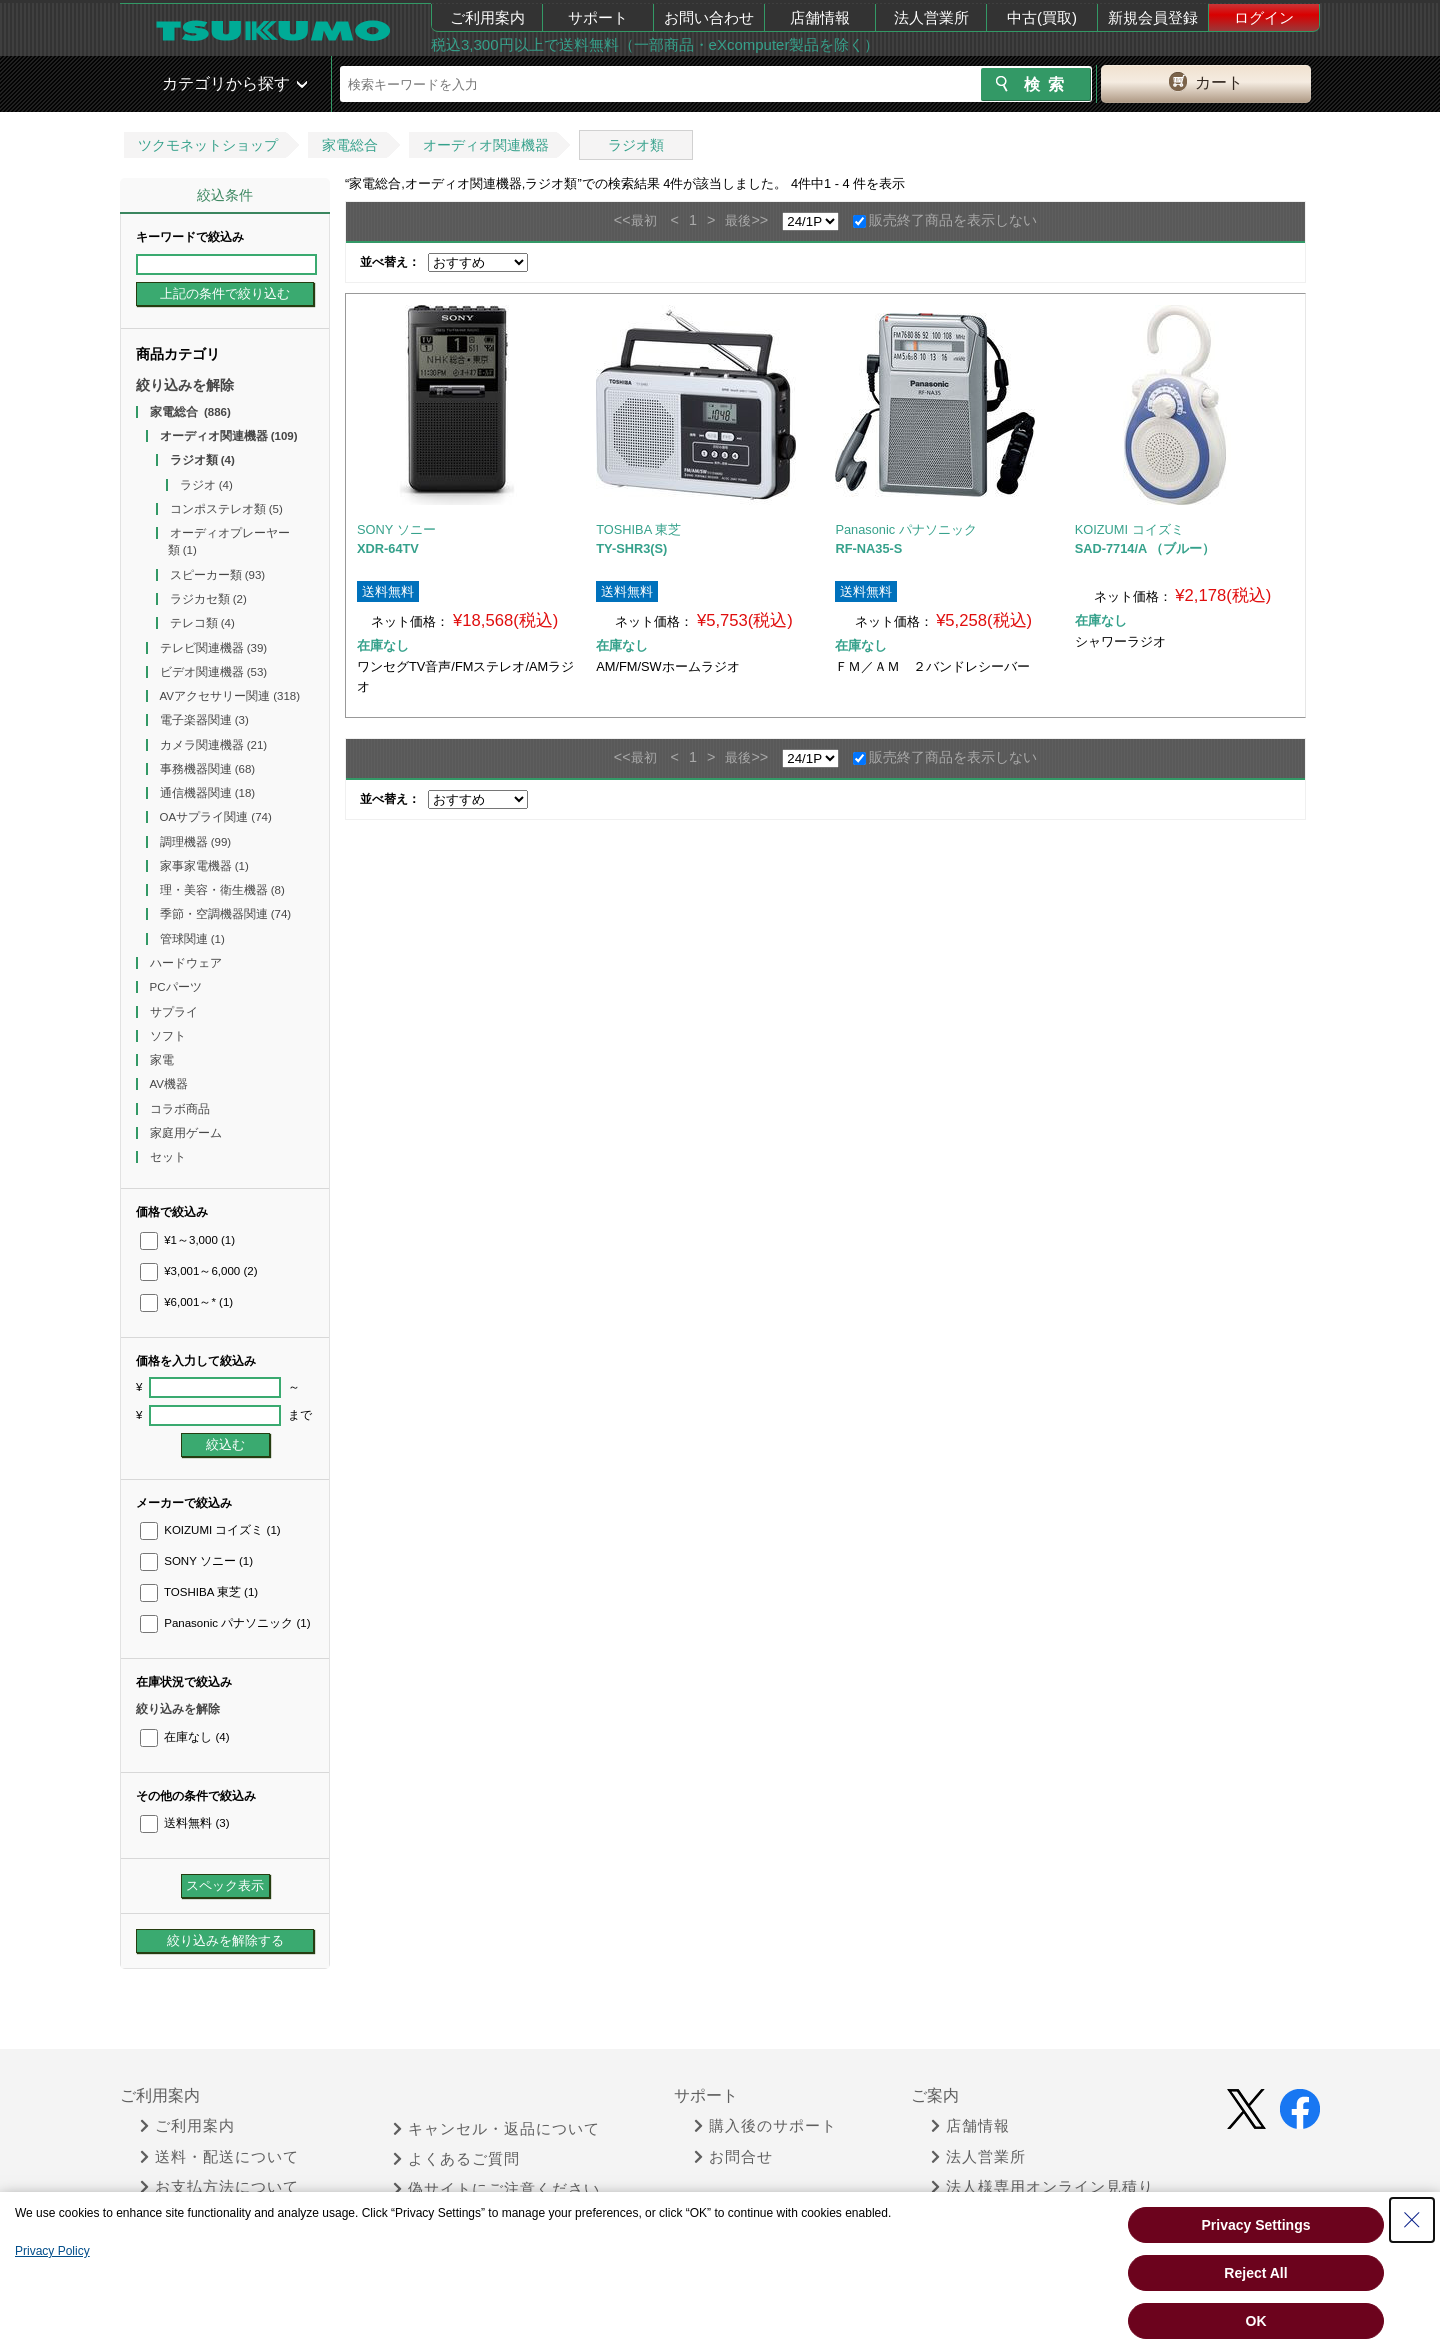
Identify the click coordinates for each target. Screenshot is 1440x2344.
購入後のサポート (765, 2126)
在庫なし (184, 1737)
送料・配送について (219, 2157)
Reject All (1255, 2273)
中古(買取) (1042, 17)
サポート (598, 17)
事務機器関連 (208, 769)
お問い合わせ (709, 17)
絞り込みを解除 (185, 385)
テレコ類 (202, 623)
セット (169, 1157)
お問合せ (733, 2157)
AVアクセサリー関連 (230, 696)
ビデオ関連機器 (214, 672)
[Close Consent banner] (1412, 2220)
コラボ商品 (181, 1109)
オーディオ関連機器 (486, 145)
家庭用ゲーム (187, 1133)
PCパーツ (177, 987)
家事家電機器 (204, 866)
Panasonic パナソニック (225, 1623)
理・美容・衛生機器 (222, 890)
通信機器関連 (208, 793)
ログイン (1264, 17)
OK (1256, 2321)
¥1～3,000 (187, 1240)
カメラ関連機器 (214, 745)
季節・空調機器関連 (226, 914)
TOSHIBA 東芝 (199, 1592)
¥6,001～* (186, 1302)
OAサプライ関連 (216, 817)
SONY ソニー (196, 1561)
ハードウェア (187, 963)
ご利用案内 (487, 17)
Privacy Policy (52, 2251)
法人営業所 (931, 17)
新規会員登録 (1153, 17)
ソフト (169, 1036)
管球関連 (192, 939)
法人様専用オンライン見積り (1042, 2187)
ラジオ (206, 485)
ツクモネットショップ (208, 145)
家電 (163, 1060)
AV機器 (171, 1084)
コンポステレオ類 (226, 509)
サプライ (175, 1012)
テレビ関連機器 (214, 648)
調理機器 (196, 842)
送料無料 (184, 1823)
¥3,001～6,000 (199, 1271)
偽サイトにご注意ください (496, 2189)
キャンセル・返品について (496, 2129)
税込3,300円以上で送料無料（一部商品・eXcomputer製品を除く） (655, 44)
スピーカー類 (218, 575)
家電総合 (350, 145)
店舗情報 (820, 17)
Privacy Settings (1256, 2225)
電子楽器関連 (204, 720)
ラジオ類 (636, 145)
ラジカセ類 (208, 599)
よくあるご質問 (456, 2159)
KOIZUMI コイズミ (210, 1530)
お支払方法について (219, 2187)
